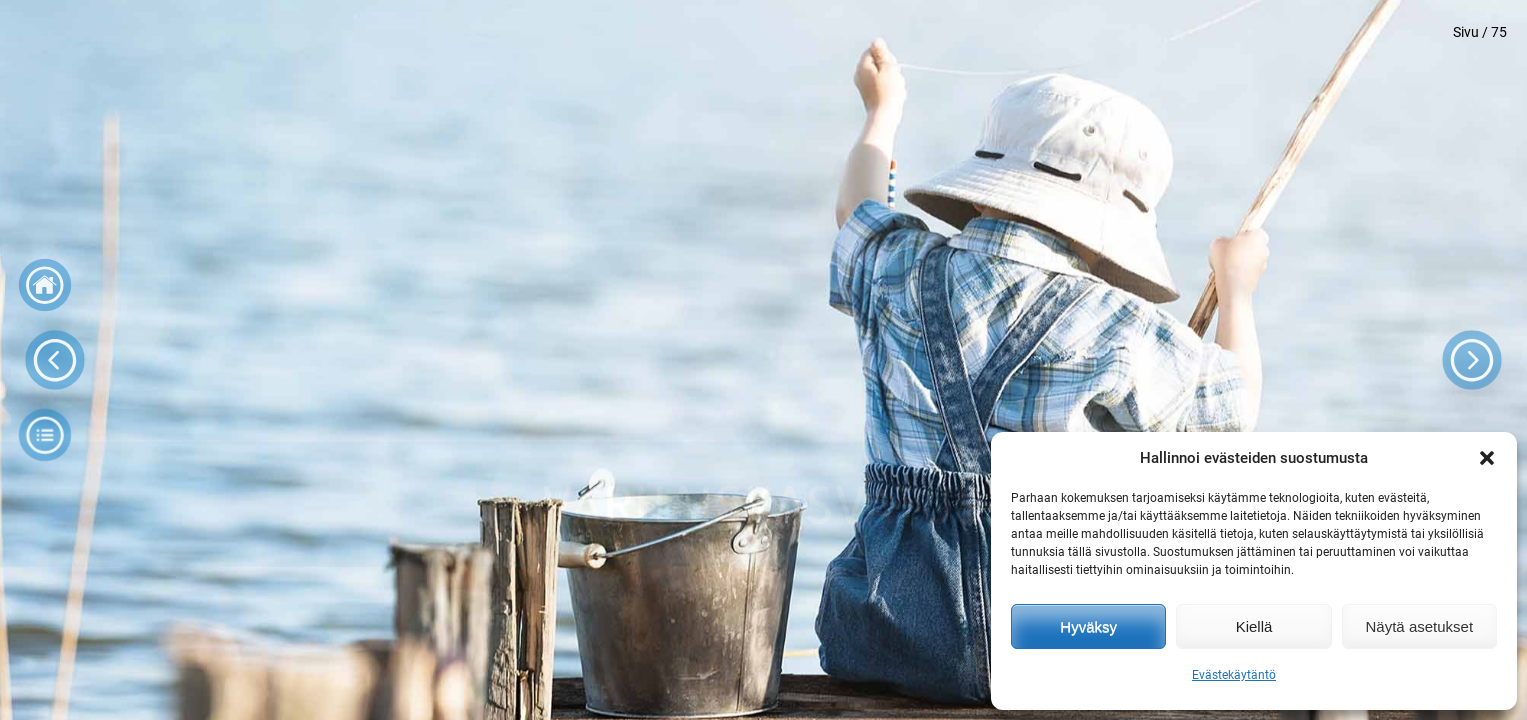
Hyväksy (1088, 626)
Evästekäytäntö (1234, 675)
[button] (1487, 458)
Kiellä (1254, 626)
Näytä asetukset (1420, 626)
